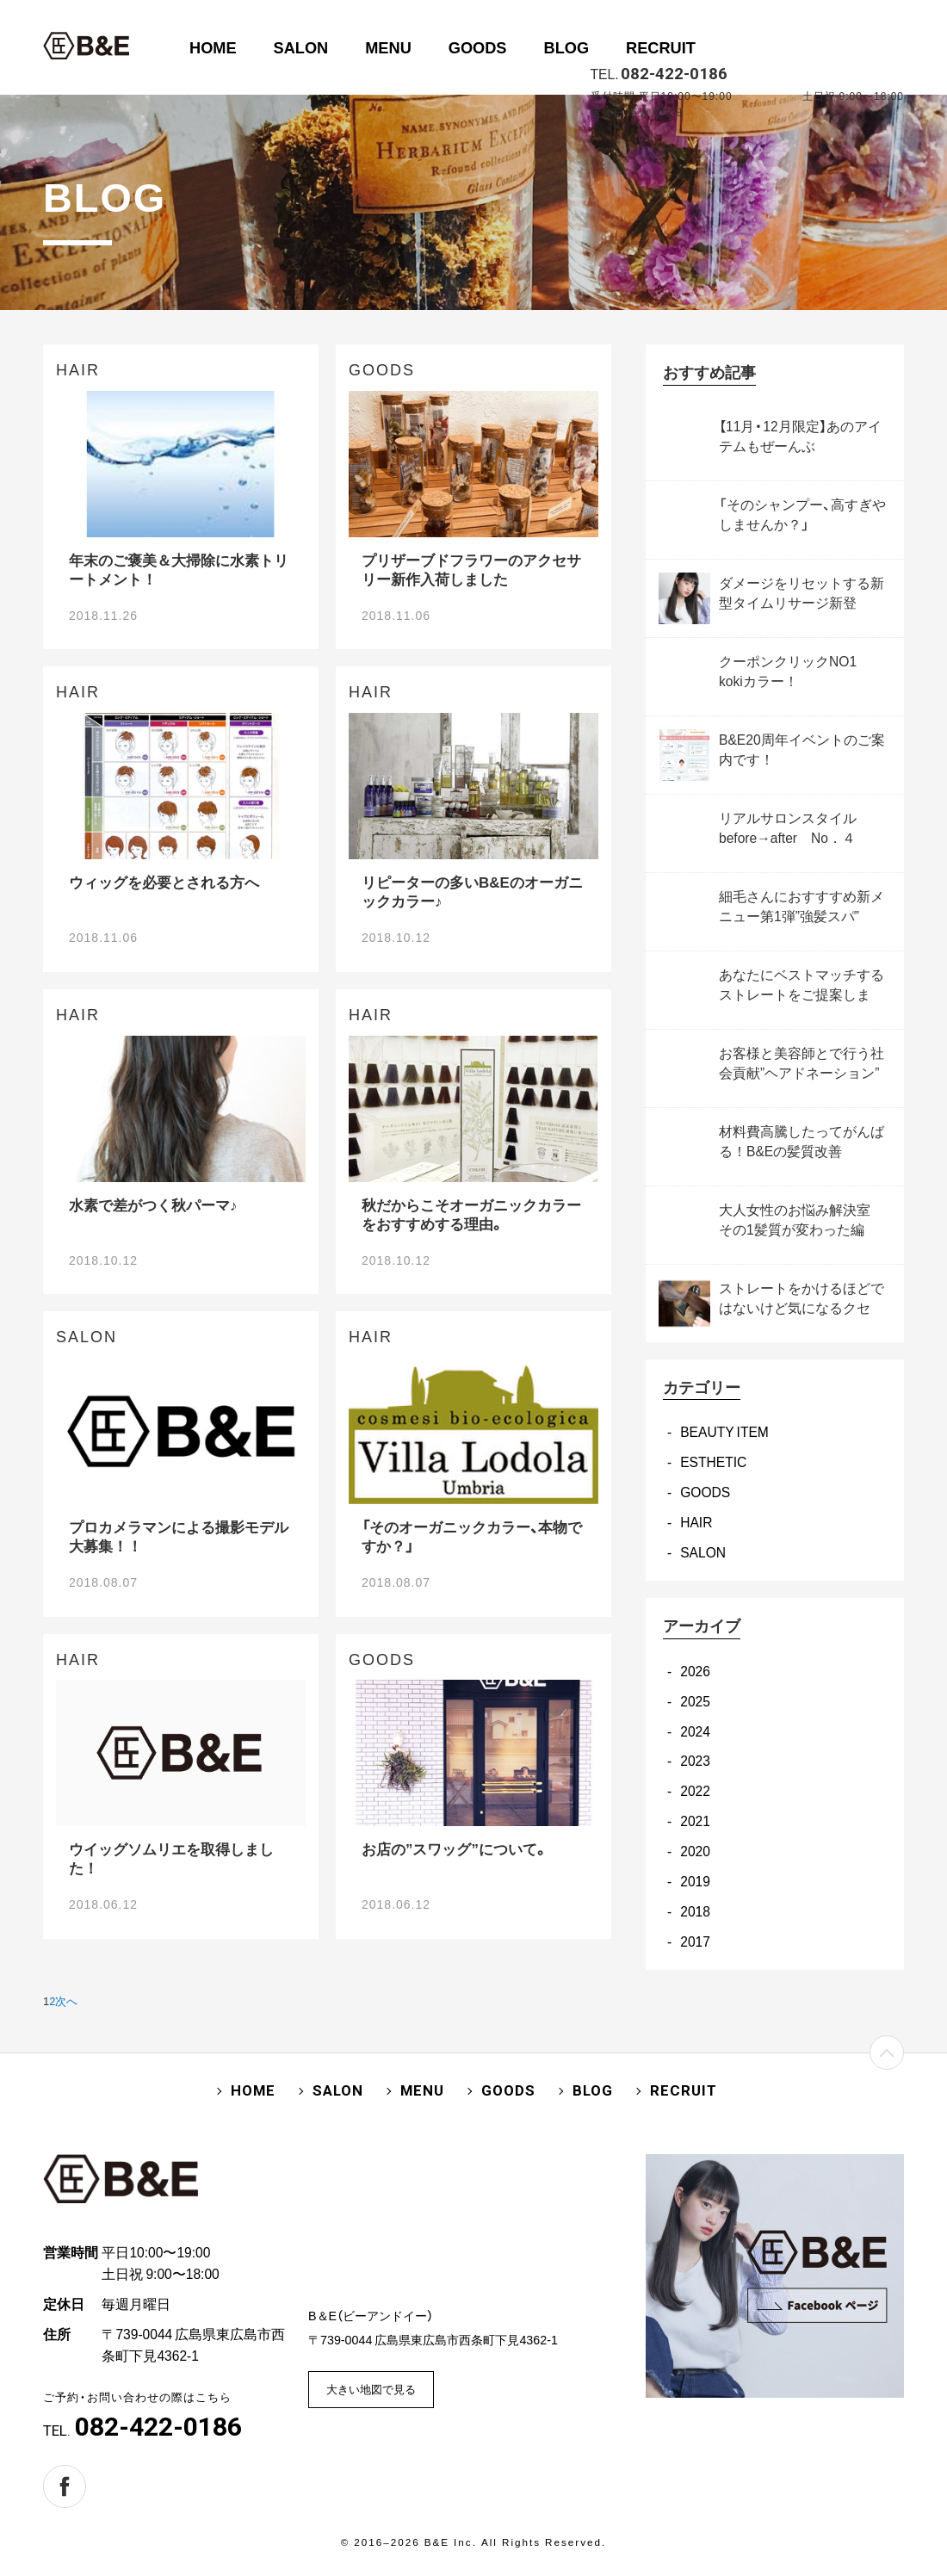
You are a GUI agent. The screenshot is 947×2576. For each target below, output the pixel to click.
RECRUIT (661, 47)
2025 (695, 1701)
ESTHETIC (713, 1461)
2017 (695, 1941)
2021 (695, 1820)
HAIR (696, 1522)
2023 (695, 1760)
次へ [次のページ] (66, 2000)
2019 (695, 1881)
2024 (695, 1731)
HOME (213, 47)
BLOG (567, 47)
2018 (695, 1911)
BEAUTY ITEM (724, 1431)
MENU (388, 47)
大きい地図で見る (371, 2389)
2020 (695, 1851)
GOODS (478, 47)
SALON (301, 47)
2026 (695, 1671)
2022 (695, 1790)
